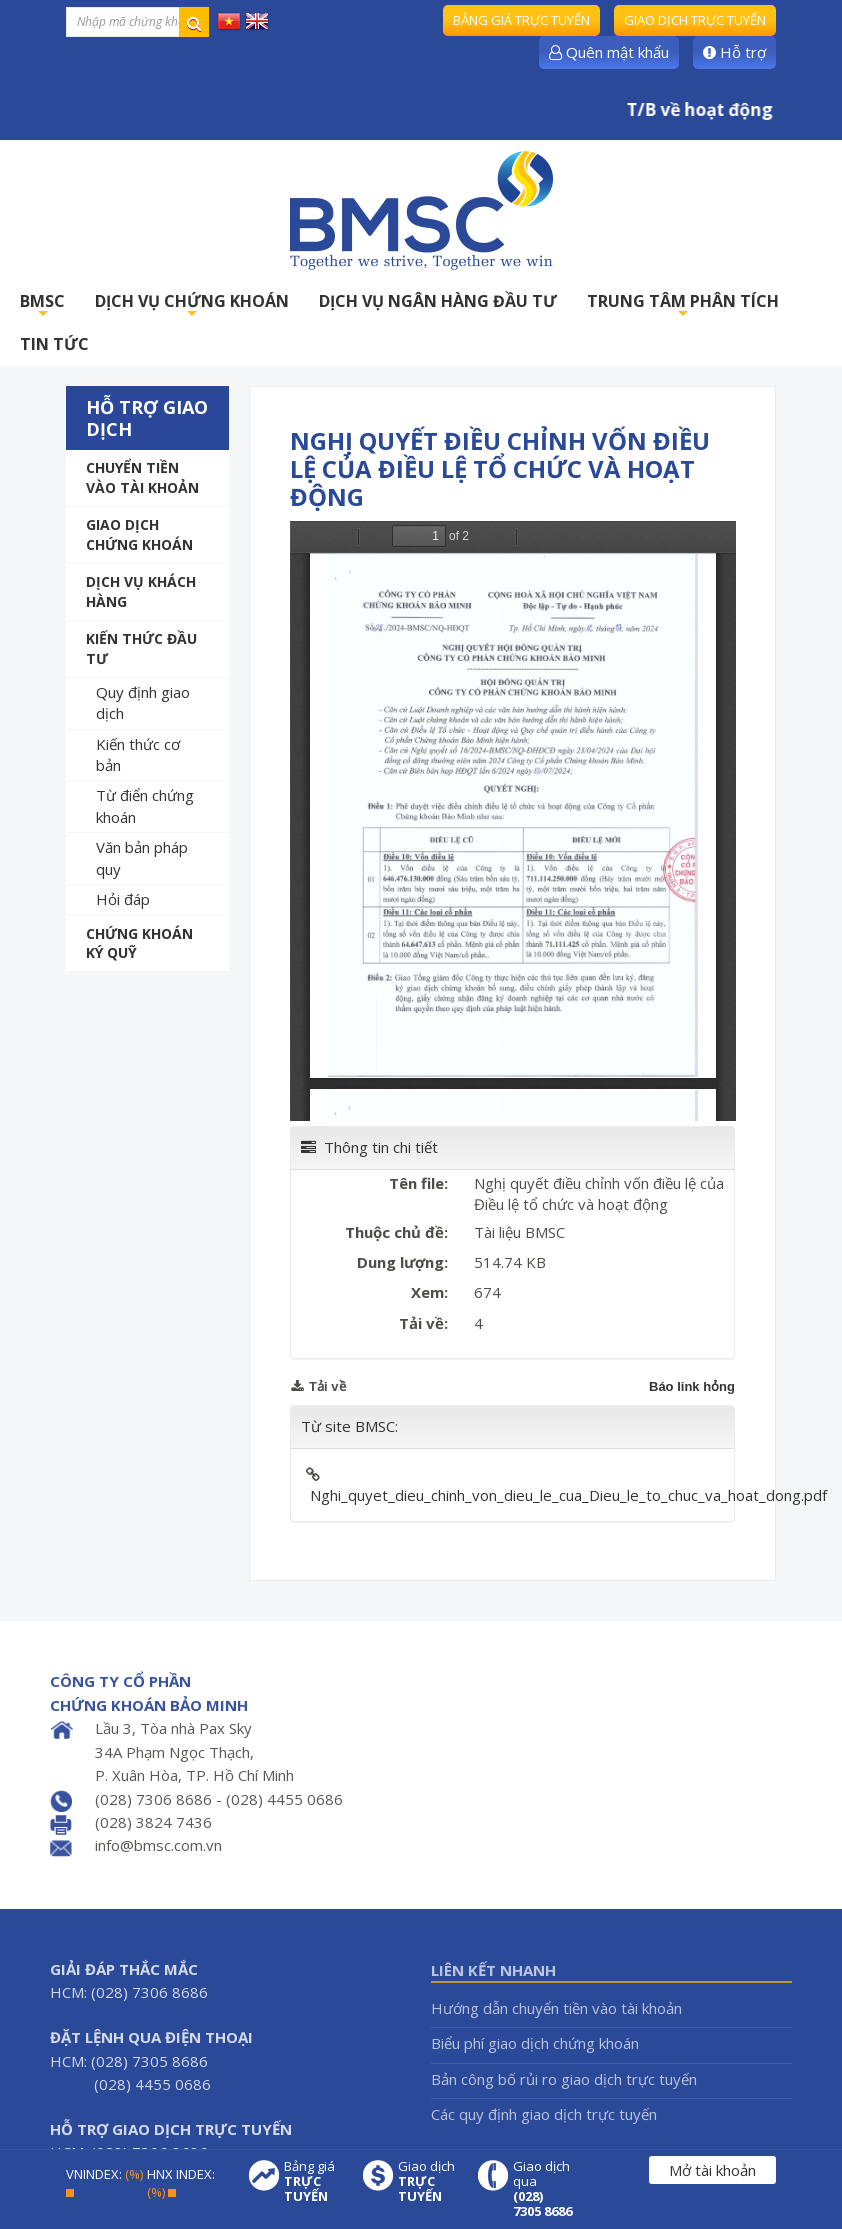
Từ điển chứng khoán (145, 805)
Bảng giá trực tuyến (521, 20)
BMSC (42, 306)
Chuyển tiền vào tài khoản (142, 477)
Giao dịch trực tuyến (695, 20)
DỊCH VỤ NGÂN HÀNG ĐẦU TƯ (438, 301)
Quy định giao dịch (143, 702)
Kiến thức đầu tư (141, 648)
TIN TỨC (54, 344)
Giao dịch (428, 2181)
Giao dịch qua (543, 2189)
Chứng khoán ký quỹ (139, 943)
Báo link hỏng (692, 1386)
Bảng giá (314, 2181)
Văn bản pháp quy (142, 857)
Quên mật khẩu (609, 52)
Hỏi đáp (123, 899)
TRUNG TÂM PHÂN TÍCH (683, 306)
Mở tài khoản (712, 2170)
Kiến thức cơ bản (138, 754)
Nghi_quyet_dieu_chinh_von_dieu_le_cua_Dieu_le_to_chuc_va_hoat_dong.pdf (568, 1495)
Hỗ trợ (734, 52)
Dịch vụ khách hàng (141, 591)
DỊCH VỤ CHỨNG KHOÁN (192, 306)
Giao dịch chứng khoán (139, 534)
